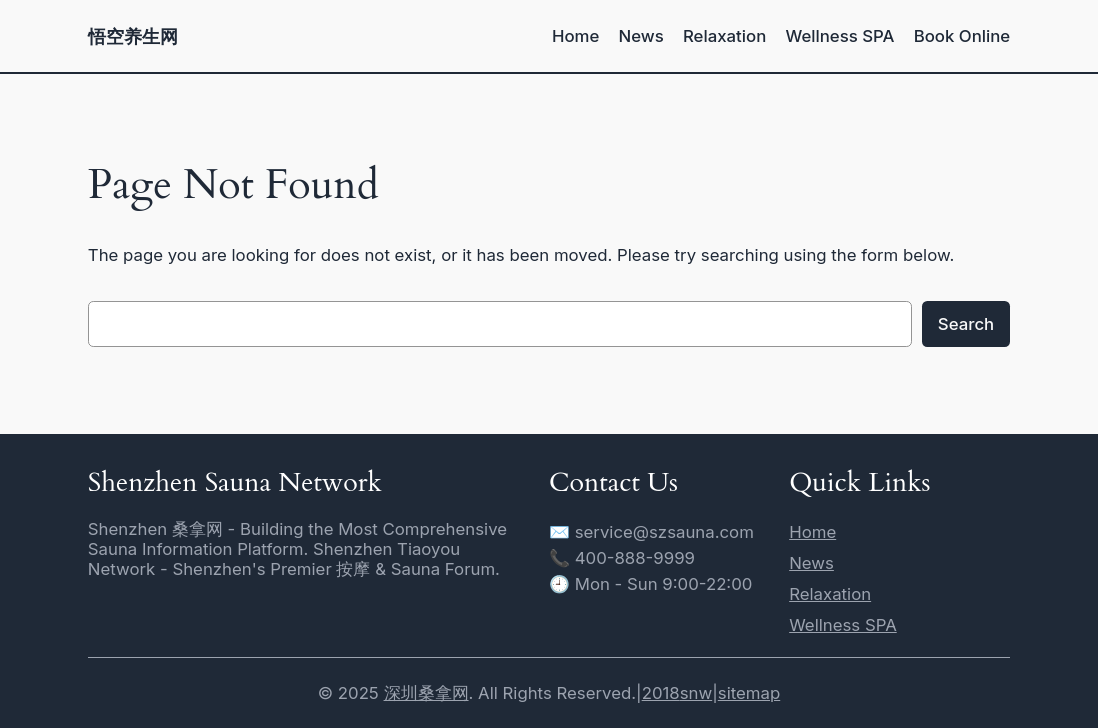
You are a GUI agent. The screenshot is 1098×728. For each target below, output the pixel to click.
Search (966, 324)
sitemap (749, 693)
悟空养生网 (133, 36)
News (811, 563)
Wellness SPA (843, 625)
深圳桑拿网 (426, 693)
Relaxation (830, 594)
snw (696, 693)
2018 (661, 693)
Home (812, 532)
